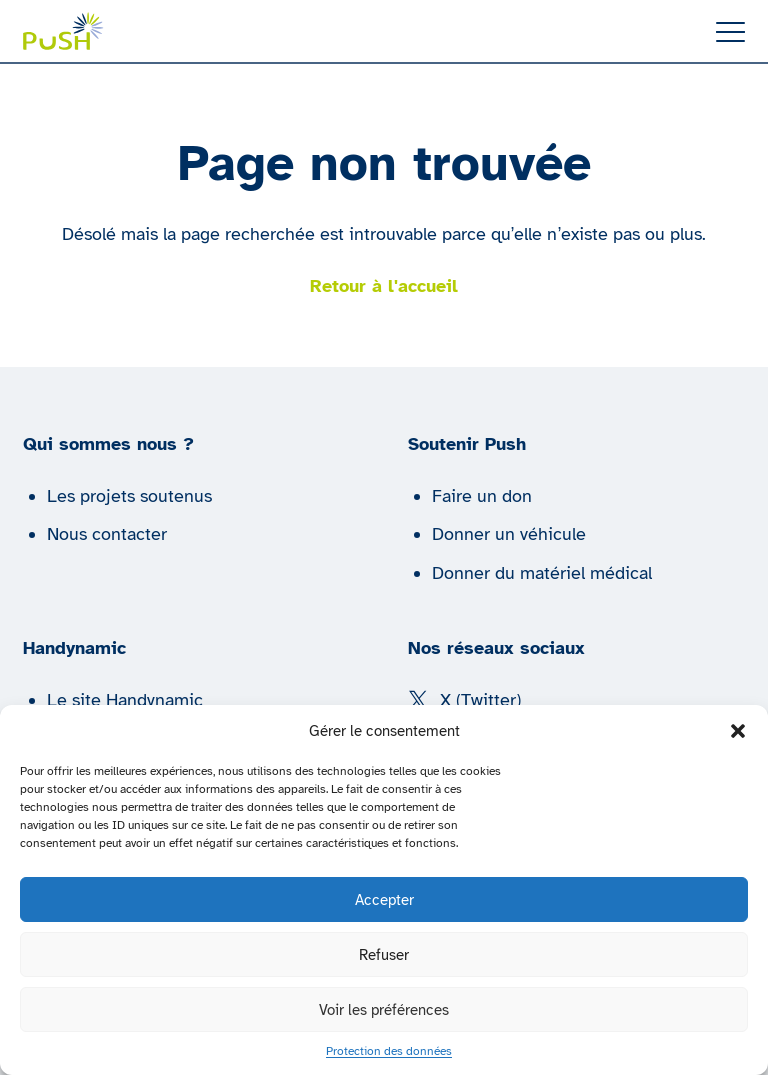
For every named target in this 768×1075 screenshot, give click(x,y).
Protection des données (389, 1051)
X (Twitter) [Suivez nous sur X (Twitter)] (464, 700)
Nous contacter (107, 534)
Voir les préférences (384, 1010)
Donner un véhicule (509, 534)
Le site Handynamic (125, 700)
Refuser (384, 955)
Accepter (384, 900)
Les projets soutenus (129, 496)
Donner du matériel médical (542, 573)
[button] (738, 731)
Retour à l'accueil (384, 286)
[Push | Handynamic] (63, 31)
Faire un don (482, 496)
